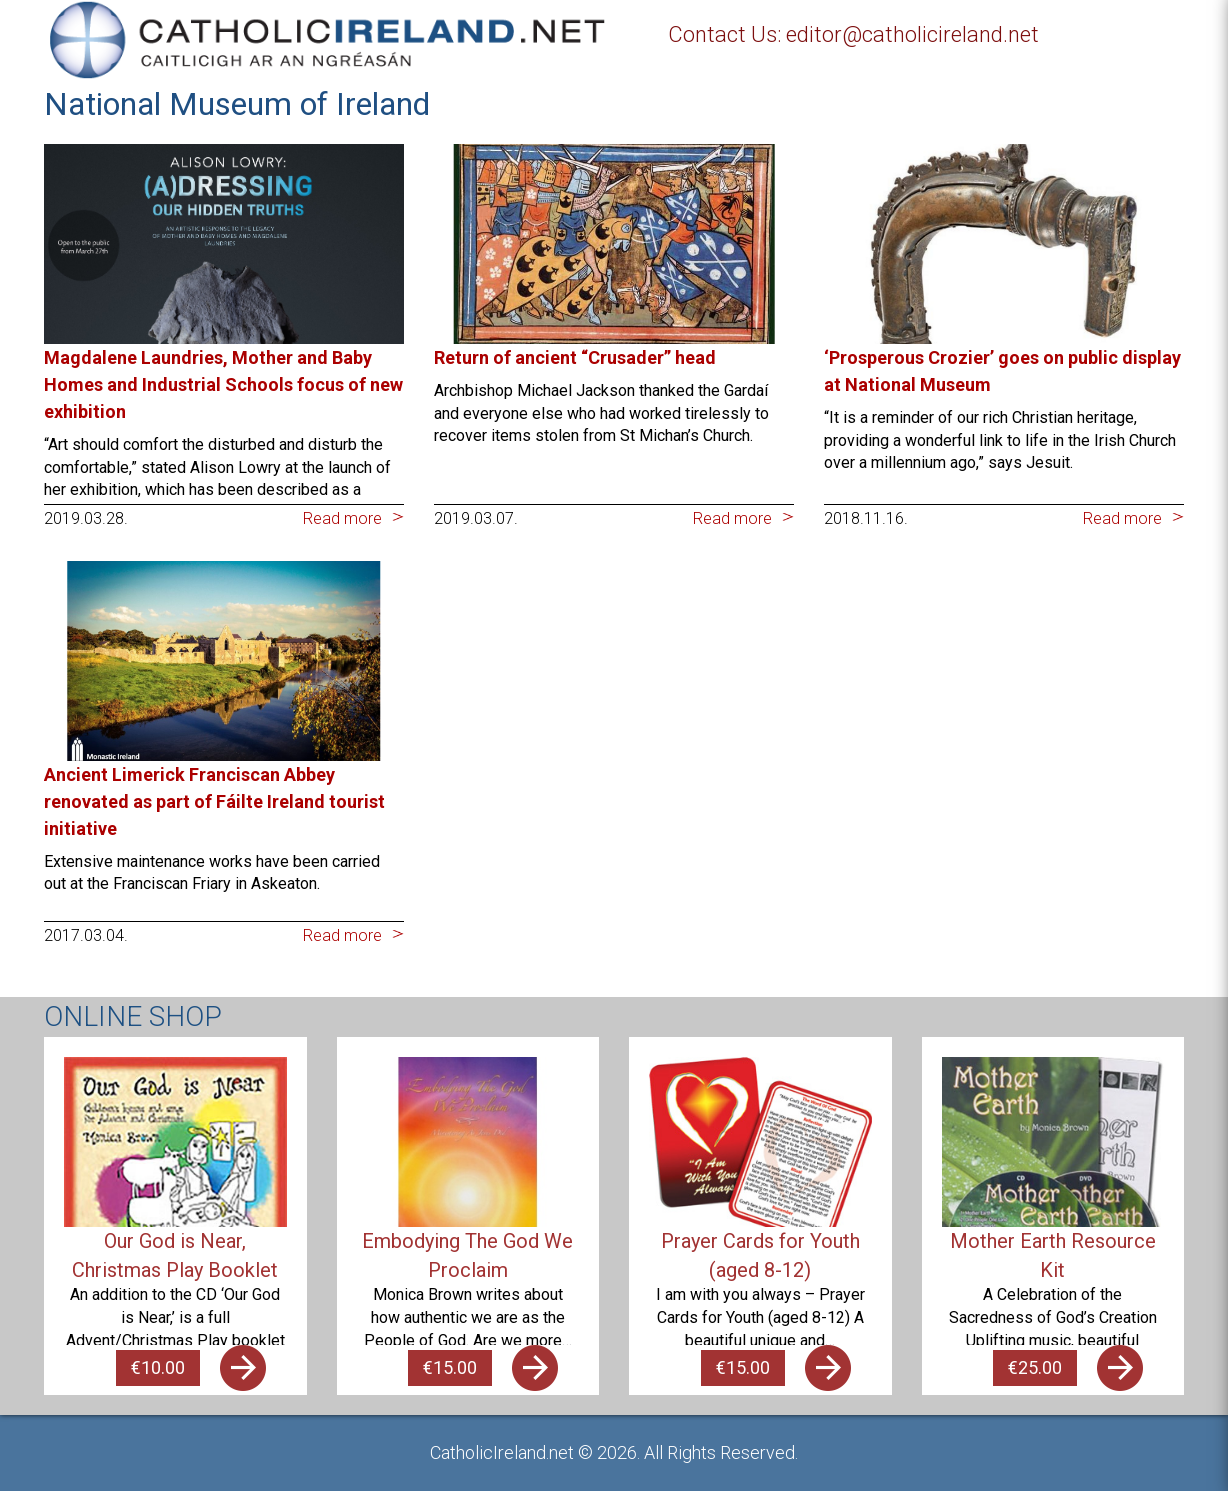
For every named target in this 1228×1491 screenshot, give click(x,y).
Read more (342, 518)
